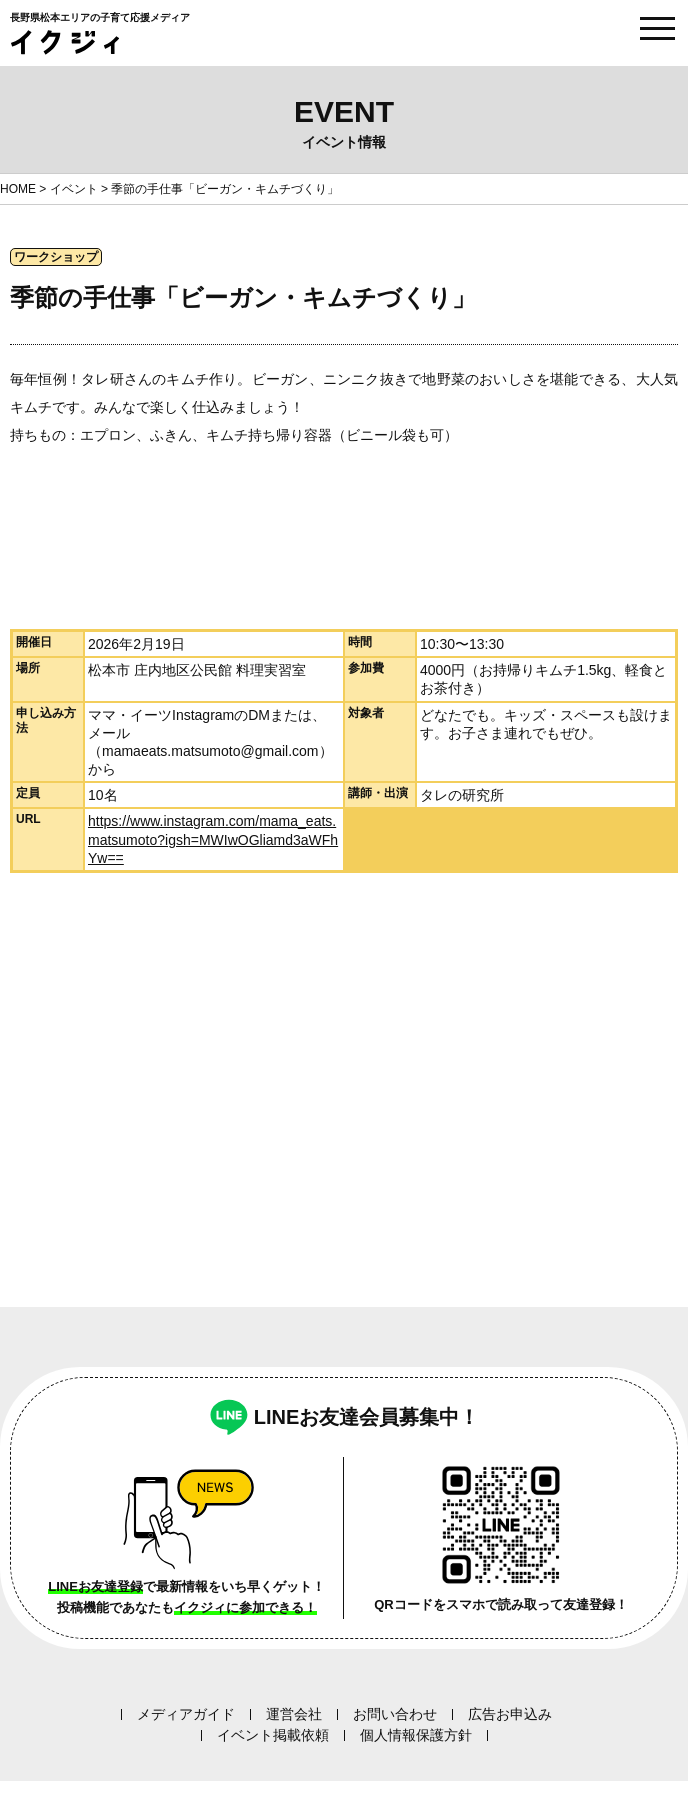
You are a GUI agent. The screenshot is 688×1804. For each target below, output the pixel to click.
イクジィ (65, 42)
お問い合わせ (395, 1714)
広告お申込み (510, 1714)
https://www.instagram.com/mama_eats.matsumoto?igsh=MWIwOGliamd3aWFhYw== (213, 839)
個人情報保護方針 (416, 1735)
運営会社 (294, 1714)
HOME (18, 189)
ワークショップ (56, 257)
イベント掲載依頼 (273, 1735)
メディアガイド (186, 1714)
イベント (74, 189)
